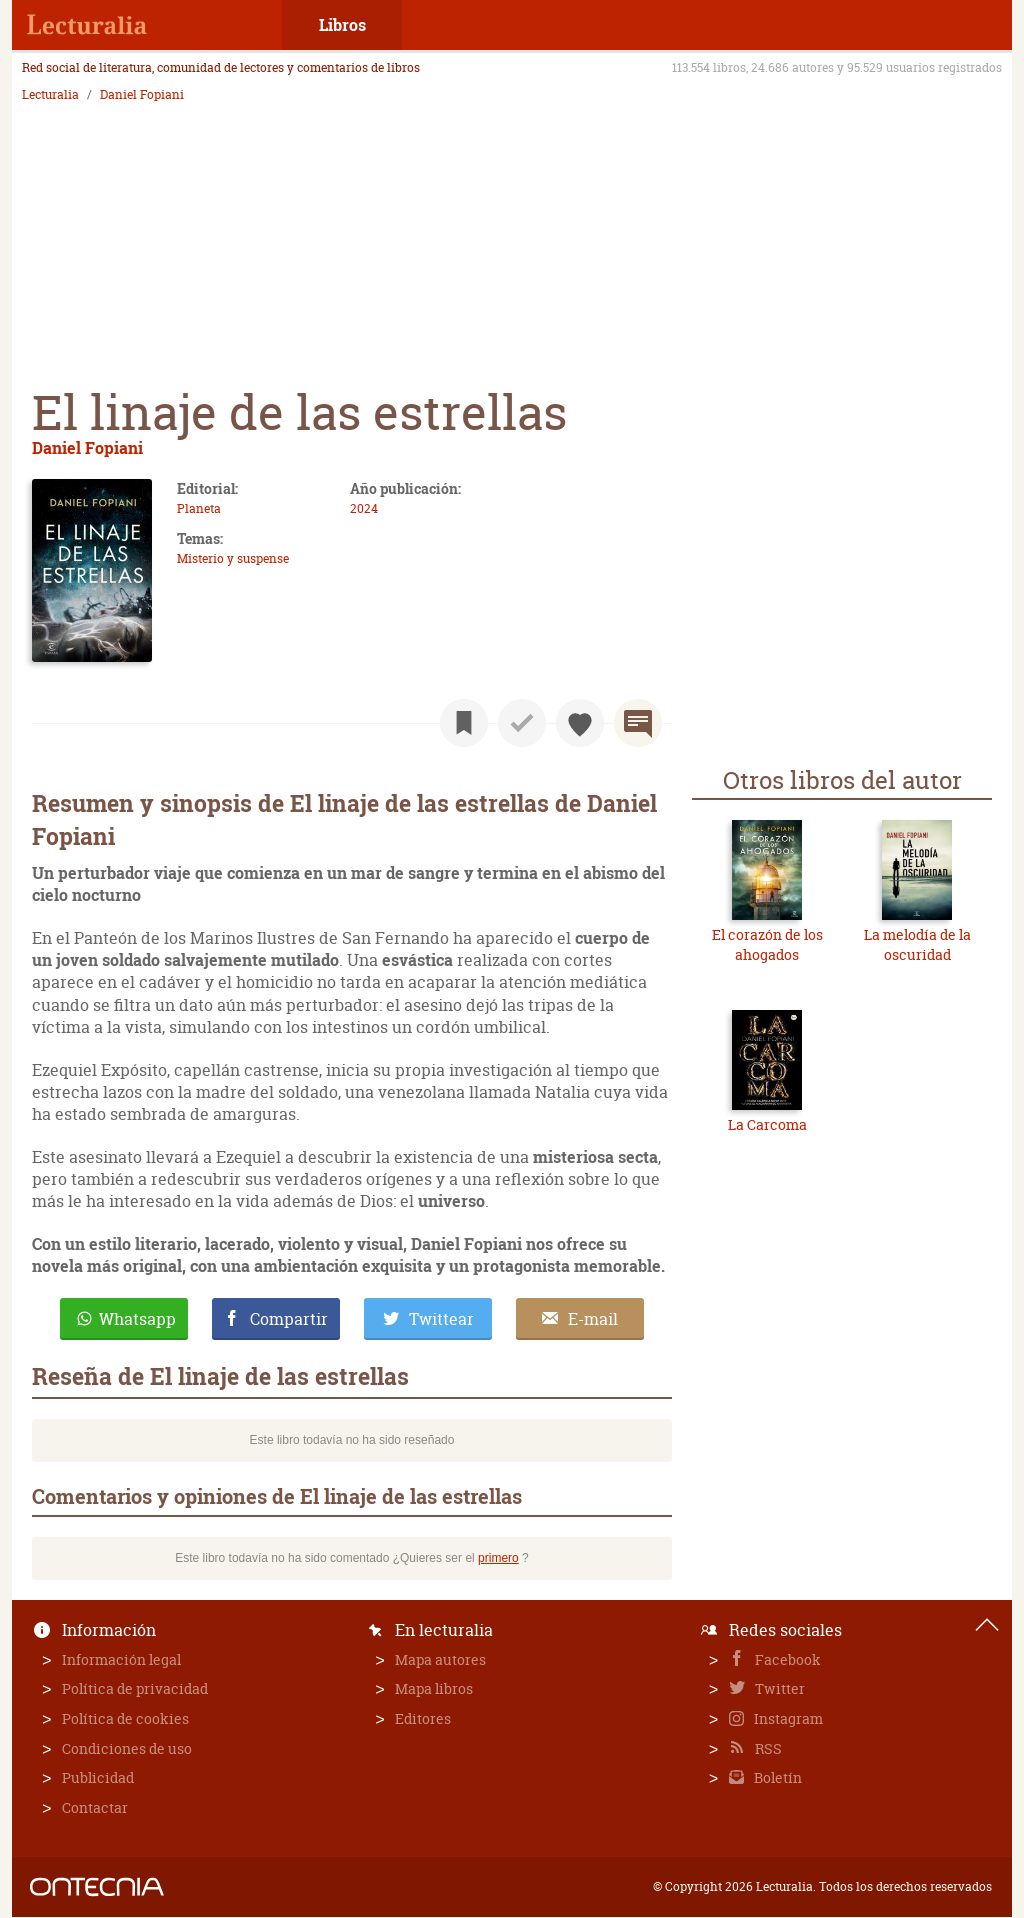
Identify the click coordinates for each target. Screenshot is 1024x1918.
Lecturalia (50, 95)
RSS (767, 1748)
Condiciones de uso (127, 1748)
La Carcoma (767, 1124)
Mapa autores (440, 1659)
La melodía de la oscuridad (917, 944)
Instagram (787, 1718)
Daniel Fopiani (142, 95)
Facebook (786, 1659)
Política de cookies (125, 1718)
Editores (423, 1718)
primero (498, 1558)
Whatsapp (137, 1319)
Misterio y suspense (233, 558)
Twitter (778, 1688)
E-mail (593, 1319)
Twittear (441, 1319)
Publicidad (98, 1777)
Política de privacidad (135, 1688)
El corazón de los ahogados (767, 944)
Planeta (199, 508)
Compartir (289, 1319)
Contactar (95, 1807)
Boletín (776, 1777)
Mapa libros (434, 1688)
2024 (364, 508)
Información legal (121, 1659)
